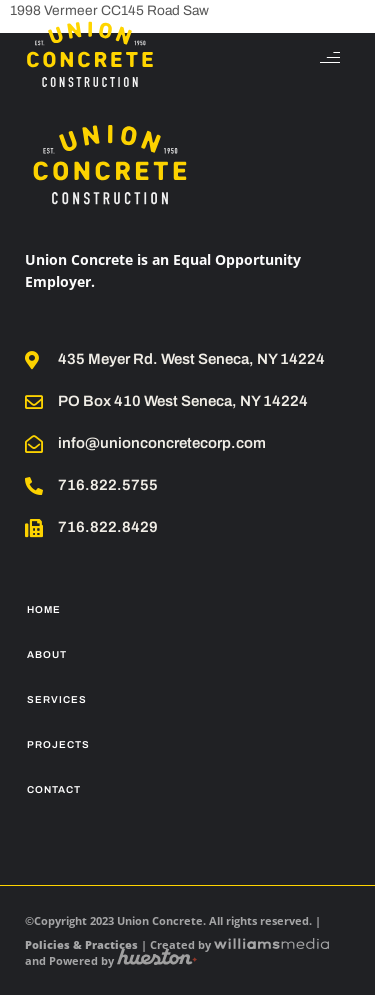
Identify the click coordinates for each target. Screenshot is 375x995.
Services (57, 699)
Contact (54, 789)
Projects (58, 744)
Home (44, 609)
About (47, 654)
